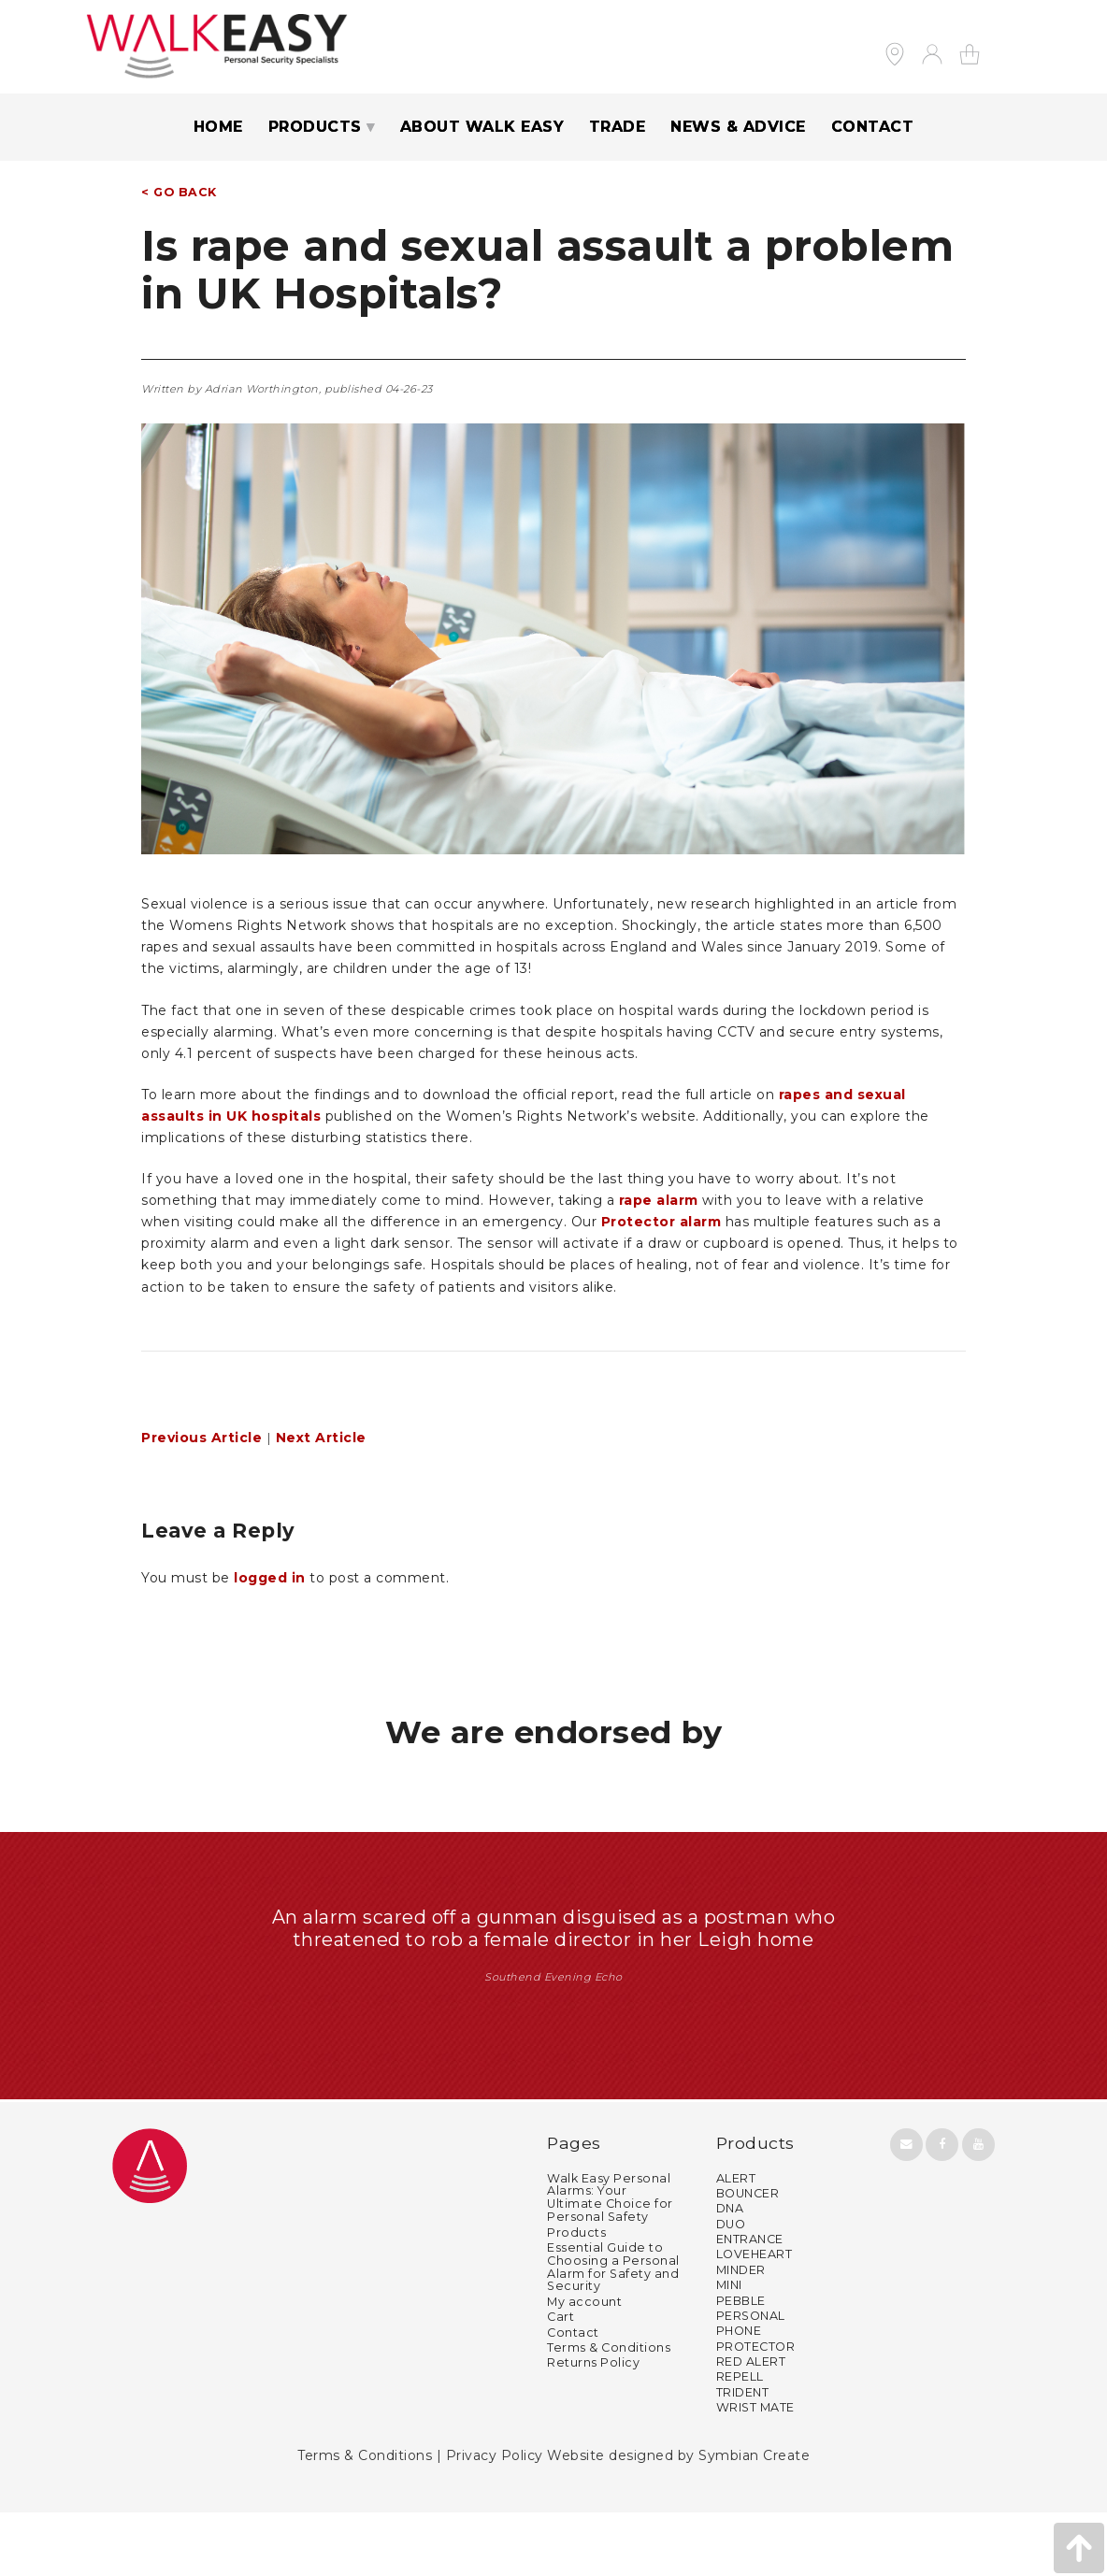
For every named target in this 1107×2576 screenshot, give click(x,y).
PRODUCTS (315, 127)
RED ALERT (751, 2425)
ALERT (736, 2241)
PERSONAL (750, 2378)
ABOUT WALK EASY (482, 127)
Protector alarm (661, 1221)
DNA (730, 2272)
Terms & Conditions (608, 2410)
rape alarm (658, 1200)
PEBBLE (741, 2363)
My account (584, 2364)
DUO (731, 2287)
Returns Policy (593, 2426)
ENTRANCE (750, 2303)
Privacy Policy (494, 2519)
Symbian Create (754, 2519)
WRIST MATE (755, 2471)
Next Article (321, 1437)
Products (576, 2295)
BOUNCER (748, 2256)
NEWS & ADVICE (738, 127)
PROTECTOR (756, 2409)
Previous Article (201, 1437)
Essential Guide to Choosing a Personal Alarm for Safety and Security (613, 2329)
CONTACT (872, 127)
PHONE (739, 2394)
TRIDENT (742, 2455)
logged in (270, 1577)
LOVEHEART (754, 2318)
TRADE (617, 127)
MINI (729, 2348)
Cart (560, 2380)
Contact (573, 2395)
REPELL (740, 2440)
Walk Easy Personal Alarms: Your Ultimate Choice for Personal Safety (610, 2260)
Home (218, 127)
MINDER (741, 2333)
